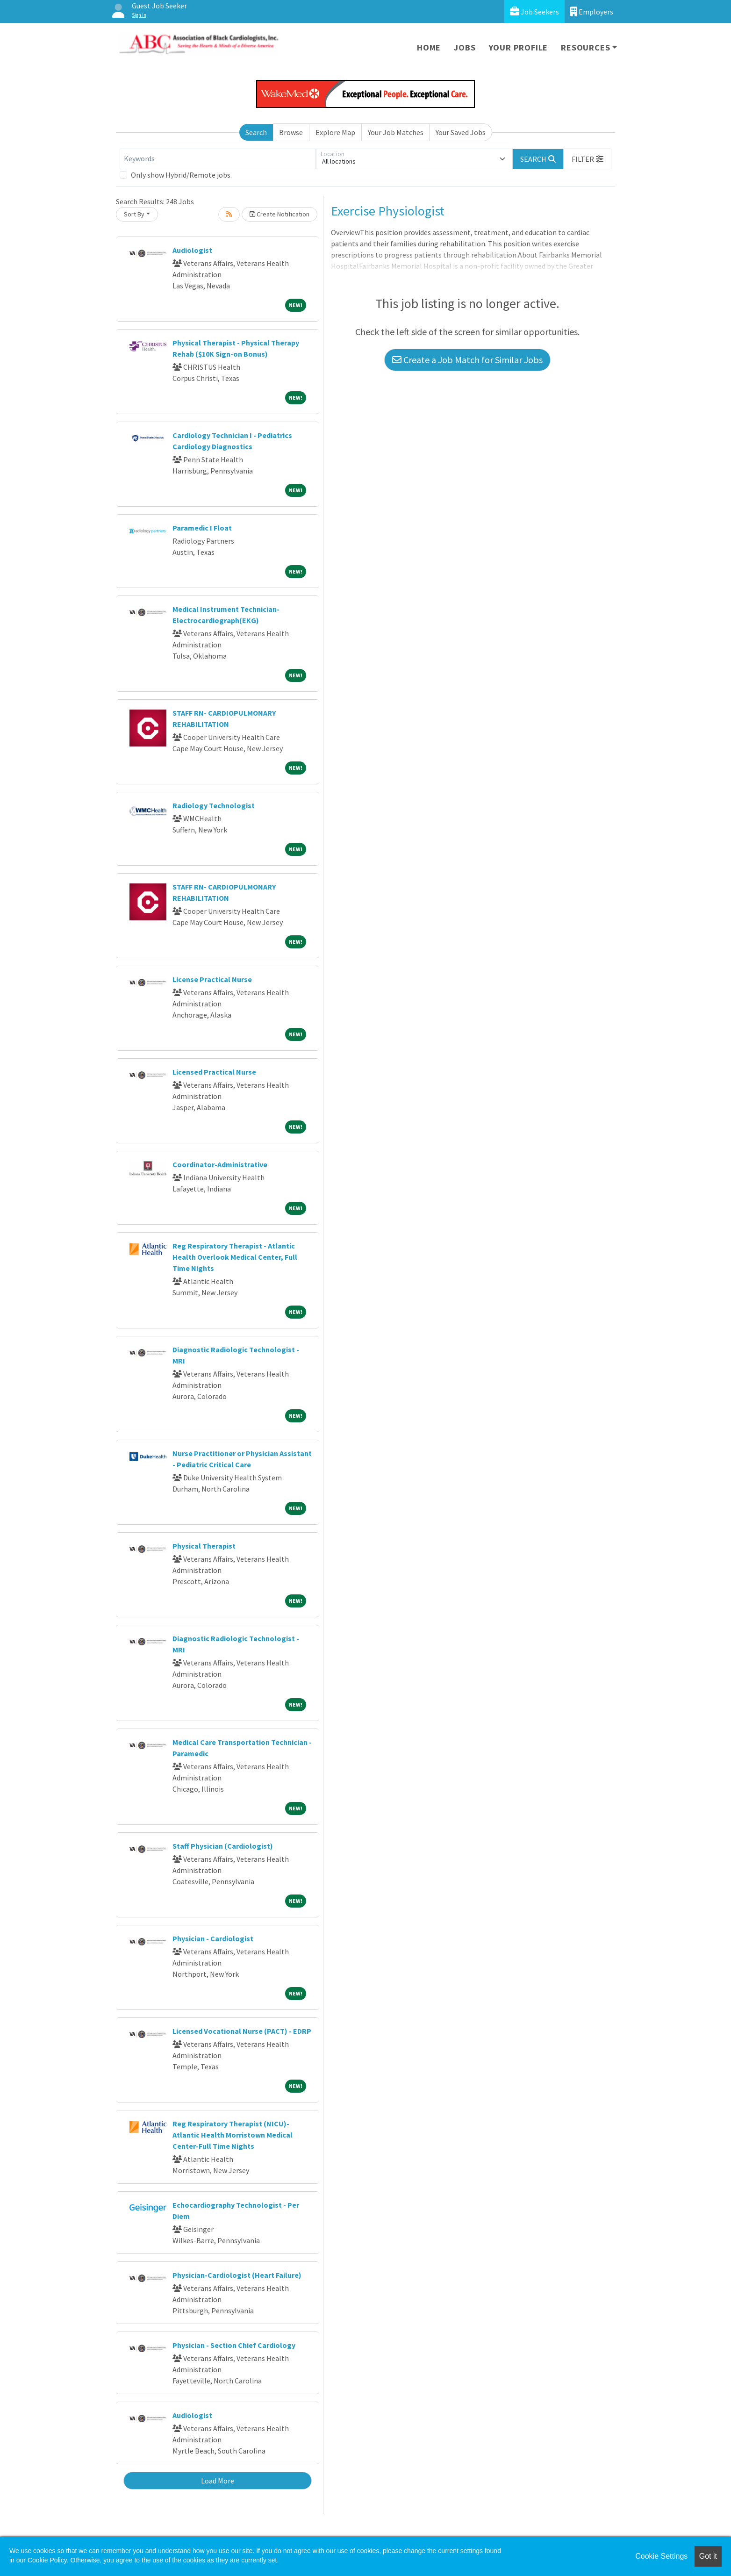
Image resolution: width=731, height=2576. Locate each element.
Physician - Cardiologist (212, 1938)
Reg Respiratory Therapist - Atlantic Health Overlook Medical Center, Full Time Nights (234, 1257)
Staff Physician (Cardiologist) (222, 1846)
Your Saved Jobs (461, 132)
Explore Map (335, 132)
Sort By (134, 214)
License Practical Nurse (212, 979)
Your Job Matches (395, 132)
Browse (291, 132)
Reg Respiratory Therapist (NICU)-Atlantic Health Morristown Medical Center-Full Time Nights (232, 2135)
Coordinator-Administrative (219, 1164)
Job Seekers (534, 11)
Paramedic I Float (202, 527)
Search (256, 132)
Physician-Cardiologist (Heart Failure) (236, 2275)
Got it (708, 2556)
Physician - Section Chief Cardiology (233, 2345)
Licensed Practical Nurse (214, 1071)
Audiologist (192, 250)
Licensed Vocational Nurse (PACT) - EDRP (241, 2031)
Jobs (464, 47)
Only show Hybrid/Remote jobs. (181, 174)
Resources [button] (585, 47)
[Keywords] (218, 159)
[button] (587, 159)
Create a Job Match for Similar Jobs (467, 360)
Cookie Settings (661, 2556)
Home (429, 47)
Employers (591, 11)
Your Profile (518, 47)
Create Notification (279, 214)
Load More (217, 2480)
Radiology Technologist (213, 805)
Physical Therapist (204, 1545)
